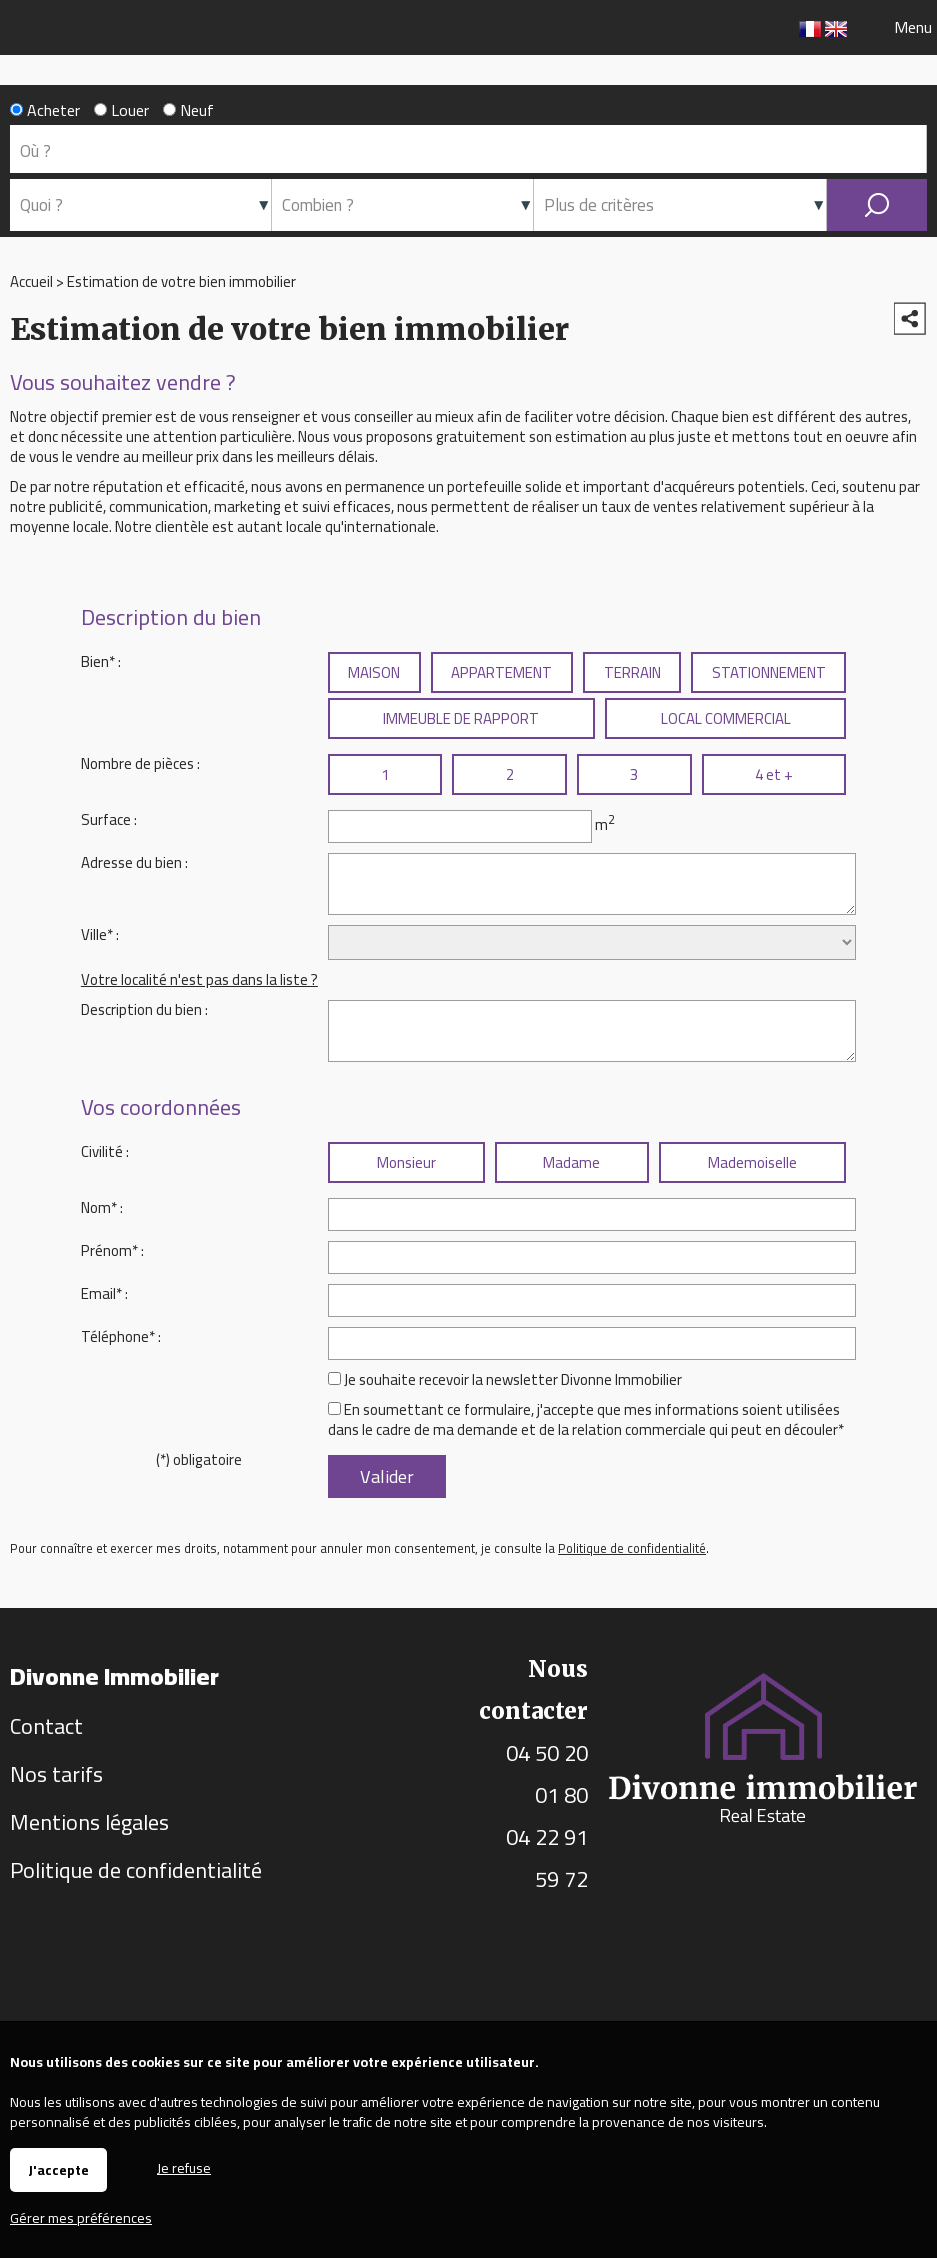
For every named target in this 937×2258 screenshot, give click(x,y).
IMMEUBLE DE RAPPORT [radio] (461, 718)
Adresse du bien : (134, 862)
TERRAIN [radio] (632, 672)
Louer (121, 110)
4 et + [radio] (774, 774)
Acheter (45, 110)
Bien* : (101, 661)
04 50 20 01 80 (547, 1774)
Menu (911, 27)
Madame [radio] (571, 1162)
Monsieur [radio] (406, 1162)
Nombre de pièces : (140, 763)
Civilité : (105, 1151)
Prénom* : (112, 1250)
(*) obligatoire (199, 1459)
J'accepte (58, 2170)
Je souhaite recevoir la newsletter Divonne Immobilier (513, 1379)
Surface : (109, 819)
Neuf (188, 110)
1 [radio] (385, 774)
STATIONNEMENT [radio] (769, 672)
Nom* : (102, 1207)
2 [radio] (510, 774)
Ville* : (100, 934)
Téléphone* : (121, 1336)
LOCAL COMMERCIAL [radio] (726, 718)
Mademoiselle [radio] (752, 1162)
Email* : (104, 1293)
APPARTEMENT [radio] (501, 672)
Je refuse (184, 2166)
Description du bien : (144, 1009)
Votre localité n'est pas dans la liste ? (199, 979)
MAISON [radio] (374, 672)
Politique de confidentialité (632, 1548)
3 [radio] (634, 774)
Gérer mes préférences (81, 2218)
